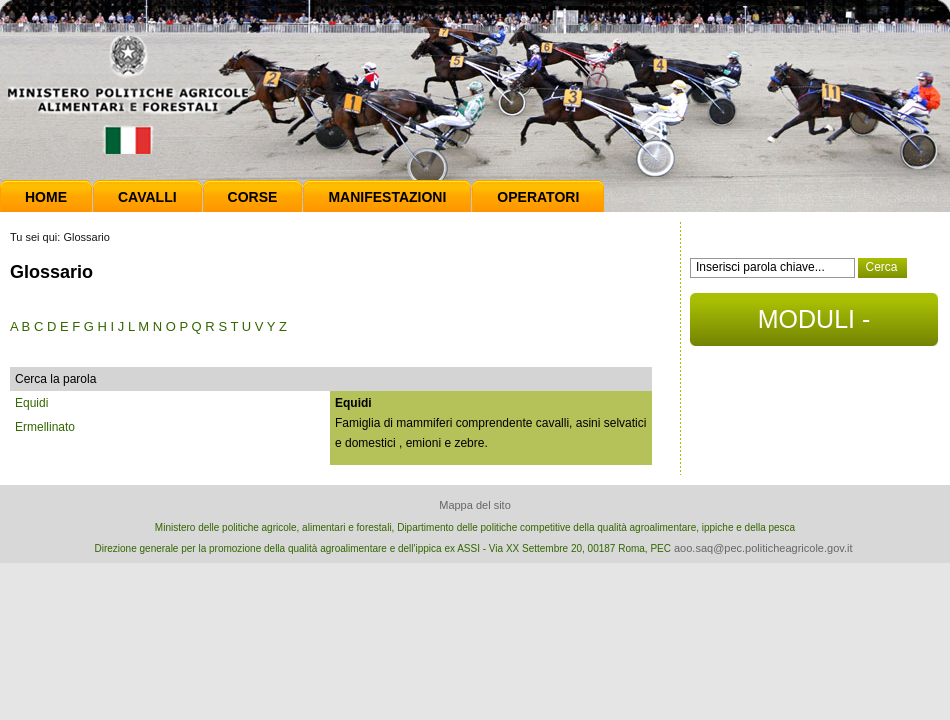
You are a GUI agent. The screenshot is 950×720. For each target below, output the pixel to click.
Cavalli (147, 197)
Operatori (538, 197)
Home (46, 197)
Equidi (31, 403)
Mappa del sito (475, 505)
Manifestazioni (387, 197)
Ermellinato (45, 427)
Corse (253, 197)
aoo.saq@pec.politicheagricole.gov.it (763, 548)
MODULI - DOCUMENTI (813, 325)
